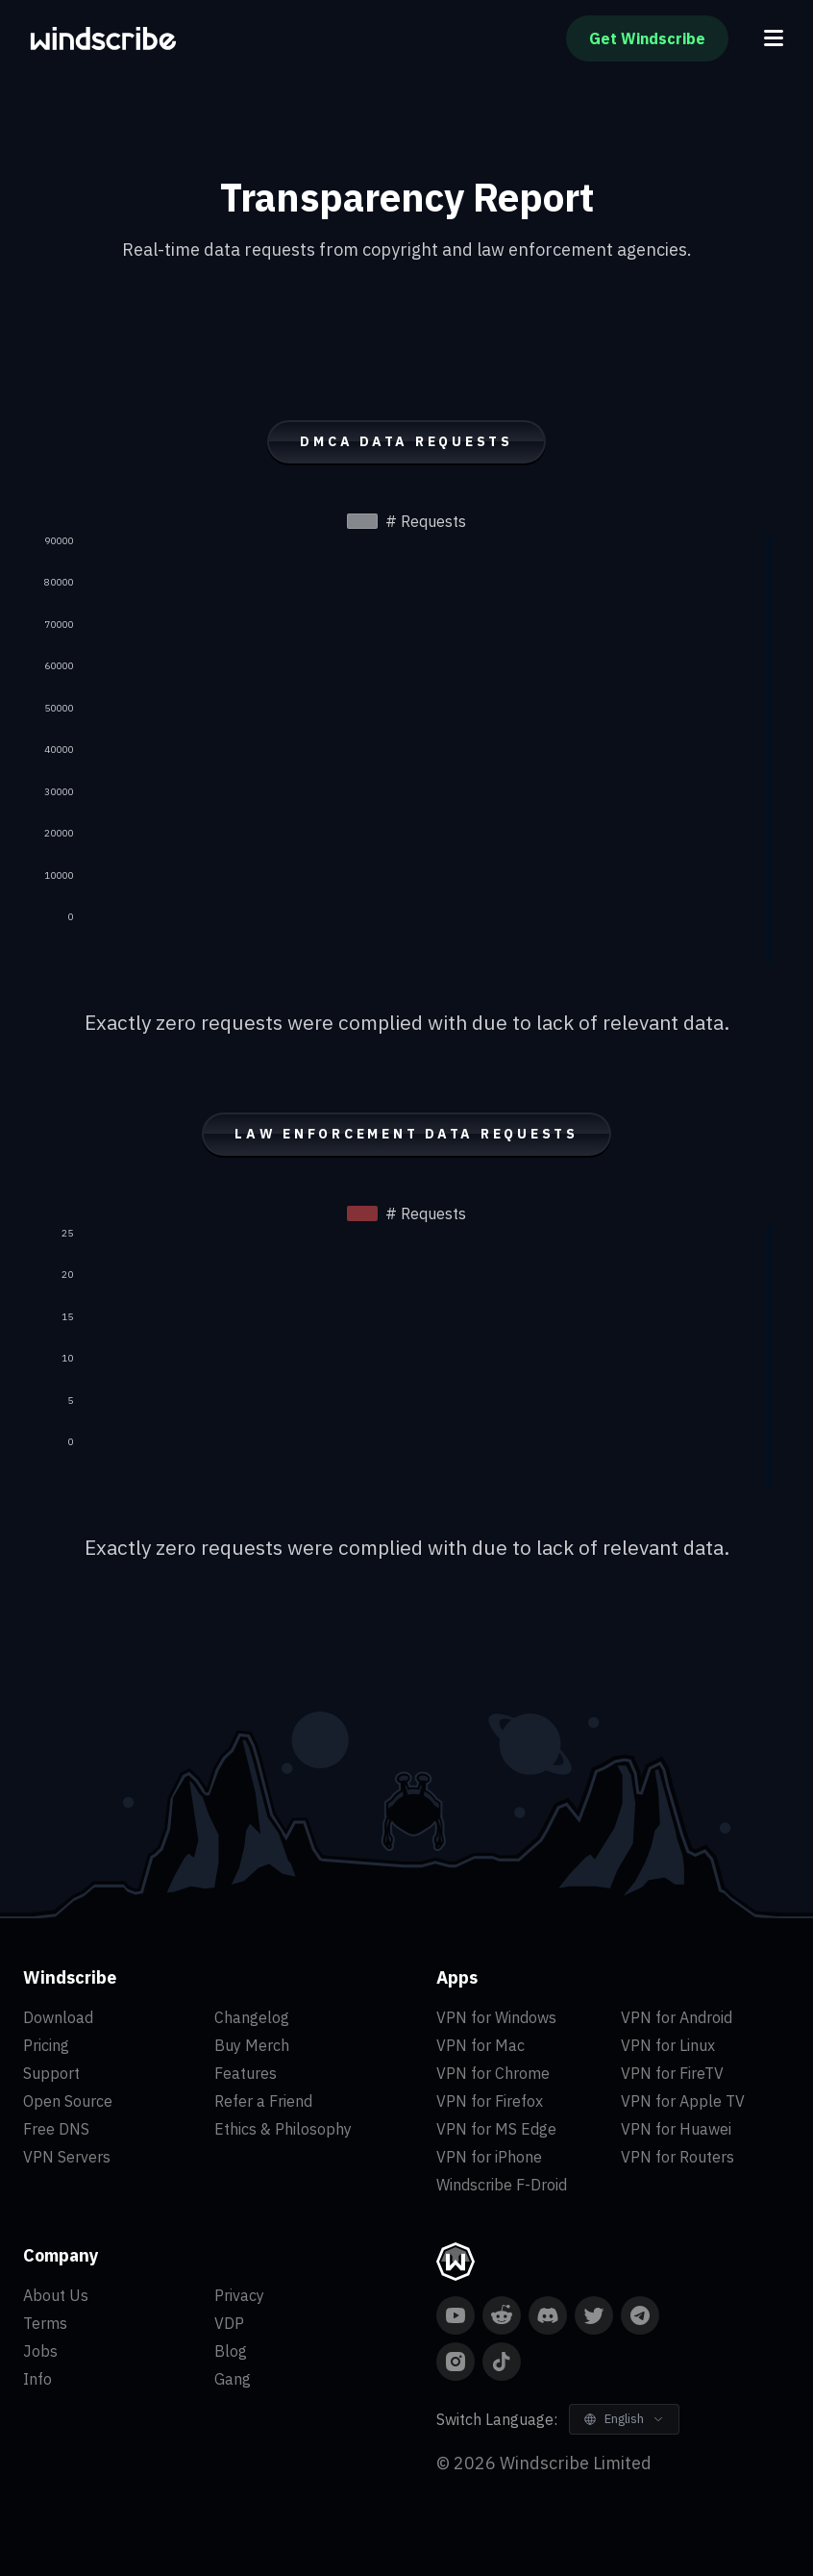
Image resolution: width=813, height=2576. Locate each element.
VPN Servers (67, 2156)
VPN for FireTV (672, 2073)
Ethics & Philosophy (283, 2128)
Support (51, 2073)
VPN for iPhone (489, 2156)
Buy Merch (251, 2045)
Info (37, 2378)
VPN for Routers (677, 2156)
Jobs (40, 2351)
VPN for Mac (480, 2045)
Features (245, 2073)
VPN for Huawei (676, 2128)
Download (58, 2017)
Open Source (67, 2101)
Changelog (251, 2017)
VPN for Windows (496, 2017)
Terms (45, 2323)
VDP (229, 2323)
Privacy (239, 2295)
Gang (232, 2378)
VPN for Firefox (489, 2101)
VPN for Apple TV (683, 2101)
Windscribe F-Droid (501, 2184)
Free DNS (56, 2128)
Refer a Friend (263, 2101)
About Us (55, 2295)
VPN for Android (676, 2017)
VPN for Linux (668, 2045)
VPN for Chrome (493, 2073)
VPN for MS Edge (496, 2128)
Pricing (46, 2045)
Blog (230, 2351)
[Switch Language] (624, 2419)
